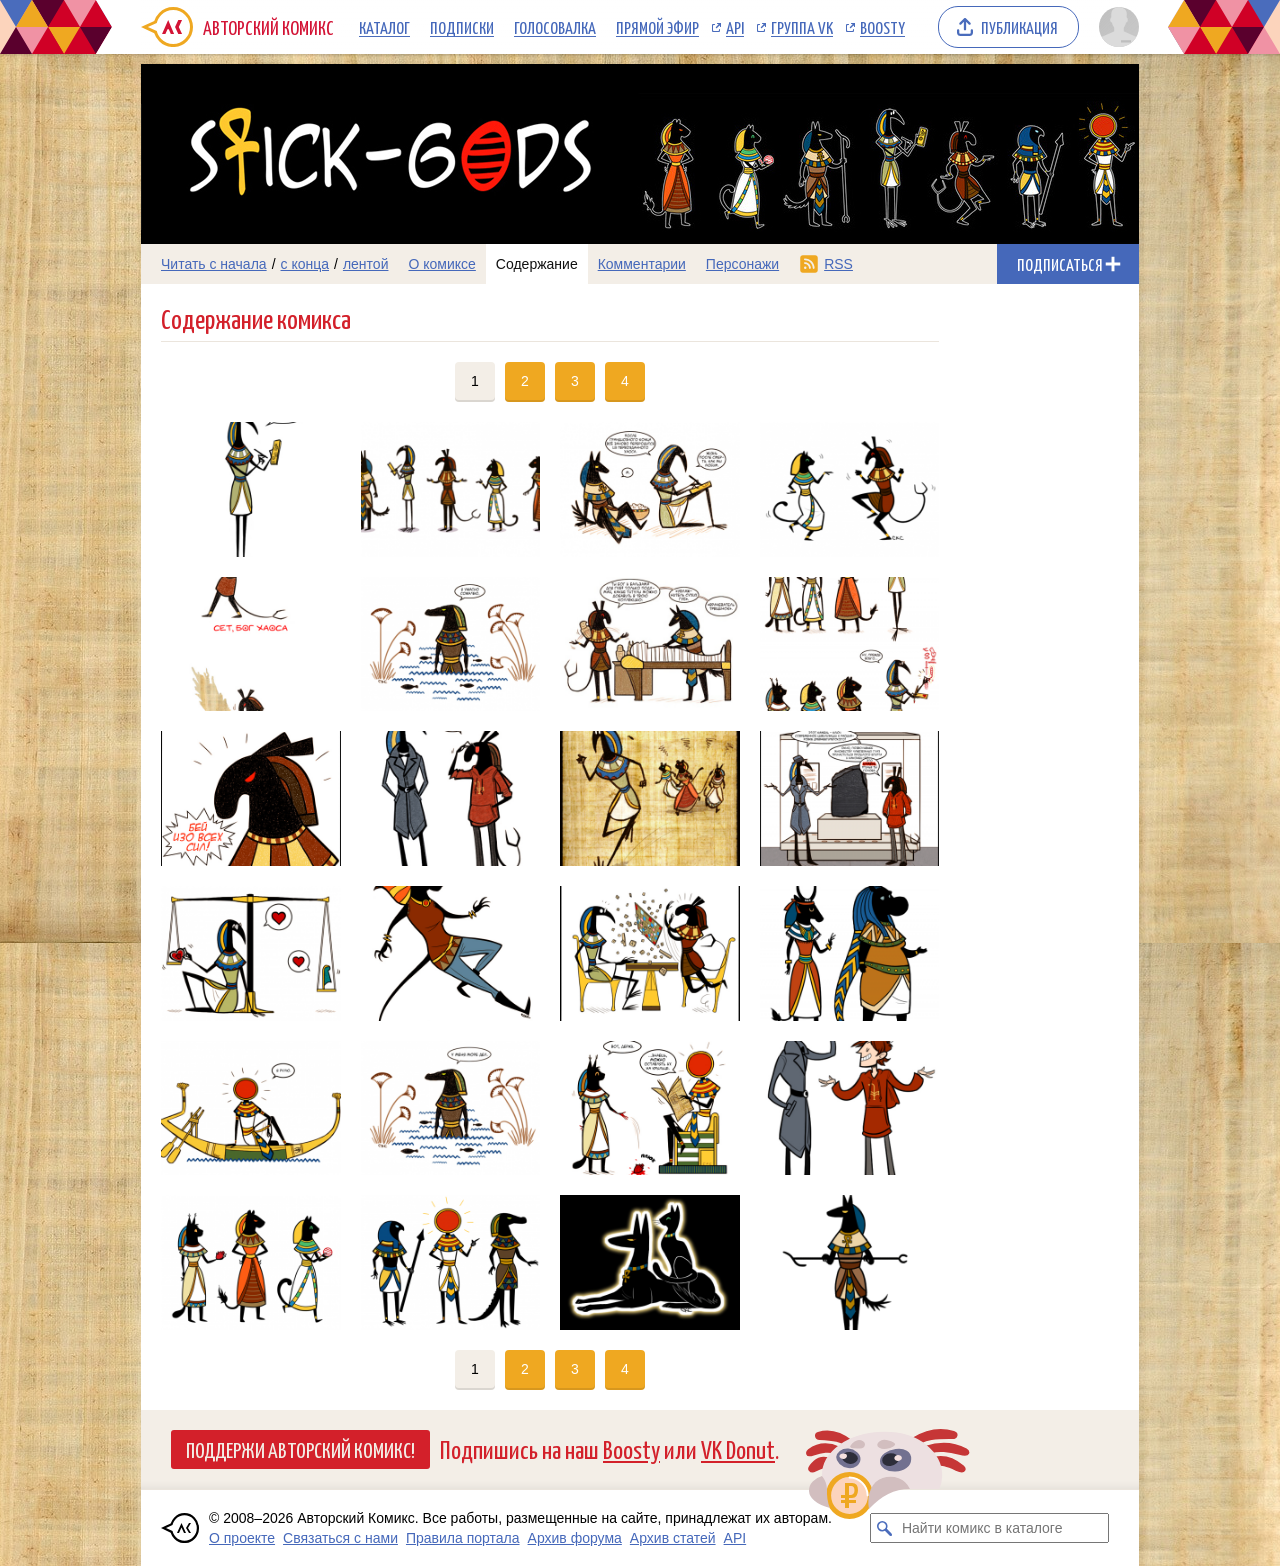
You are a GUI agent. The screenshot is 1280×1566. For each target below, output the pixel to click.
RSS (838, 264)
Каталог (384, 27)
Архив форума (575, 1538)
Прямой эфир (657, 27)
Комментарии (642, 264)
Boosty (882, 27)
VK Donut (738, 1448)
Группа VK (802, 27)
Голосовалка (555, 27)
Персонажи (742, 264)
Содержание (537, 264)
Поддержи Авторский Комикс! (300, 1449)
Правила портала (463, 1538)
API (735, 27)
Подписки (462, 27)
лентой (366, 264)
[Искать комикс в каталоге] (885, 1528)
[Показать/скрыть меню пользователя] (1115, 27)
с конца (305, 264)
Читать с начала (214, 264)
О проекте (242, 1538)
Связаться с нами (340, 1538)
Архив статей (673, 1538)
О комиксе (441, 264)
